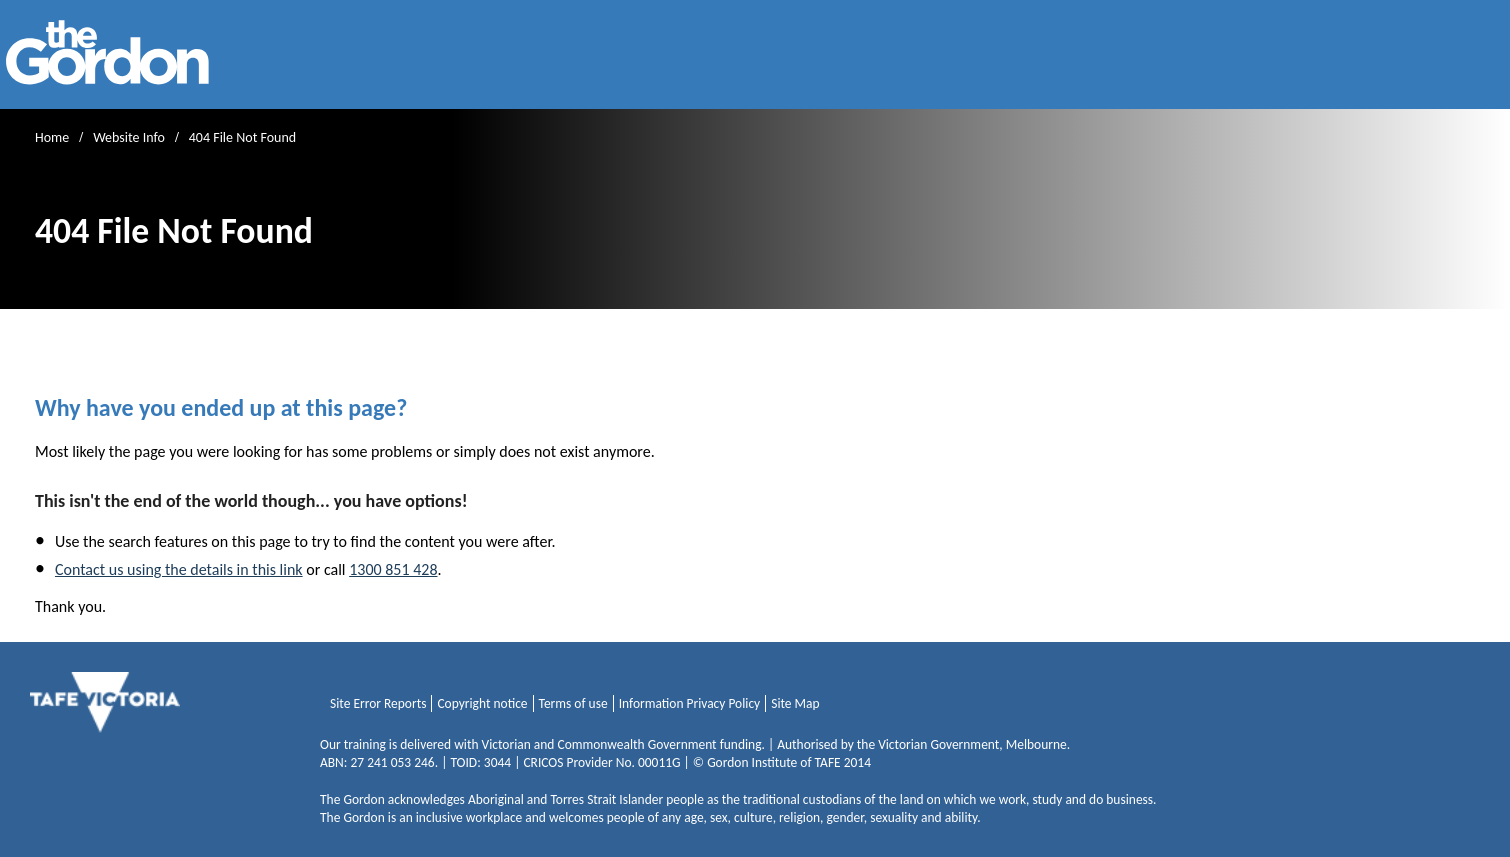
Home (52, 137)
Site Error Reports (378, 703)
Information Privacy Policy (690, 703)
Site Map (795, 703)
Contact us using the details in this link (179, 569)
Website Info (129, 137)
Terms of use (573, 703)
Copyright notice (482, 703)
